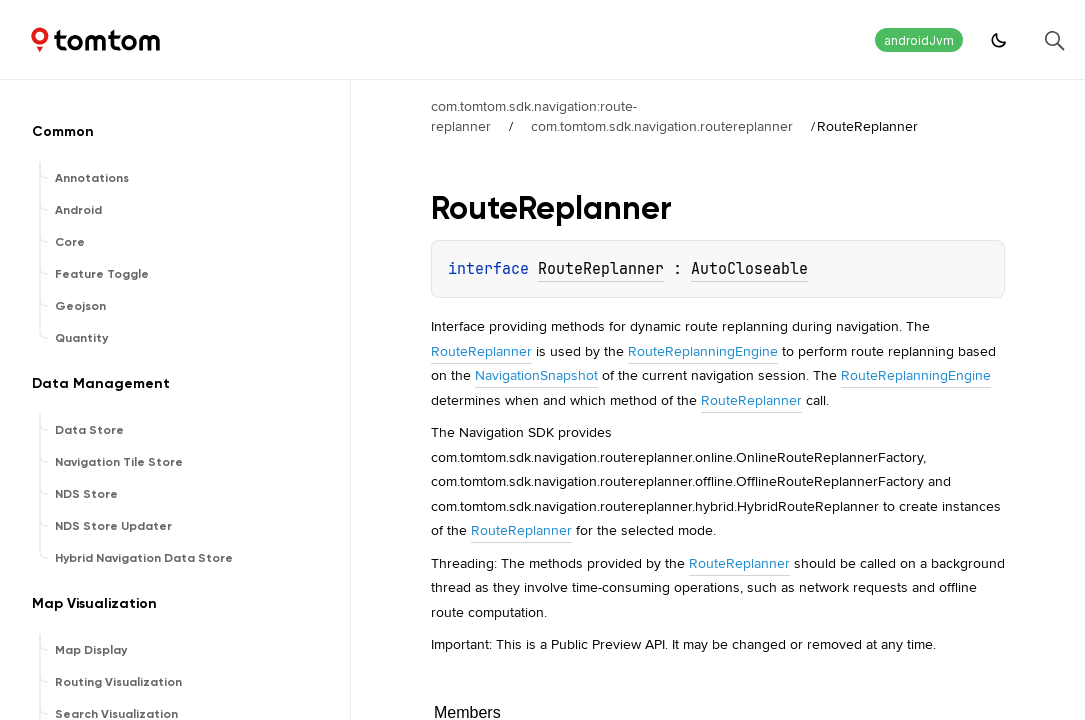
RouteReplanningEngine (703, 351)
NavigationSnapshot (536, 375)
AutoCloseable (749, 269)
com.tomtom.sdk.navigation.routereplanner (662, 126)
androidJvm (919, 40)
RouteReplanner (601, 269)
